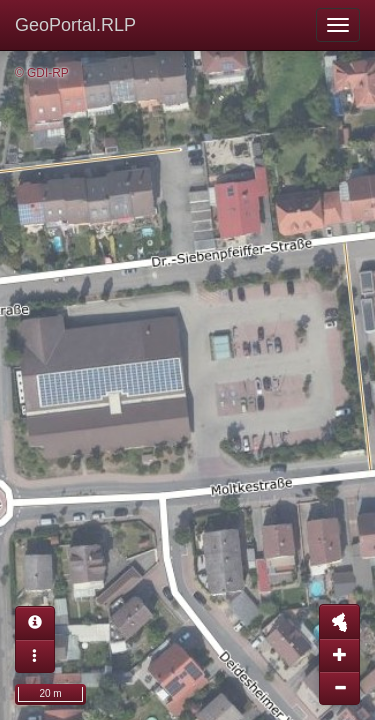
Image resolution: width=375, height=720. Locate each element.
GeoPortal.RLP (75, 25)
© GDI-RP (42, 73)
